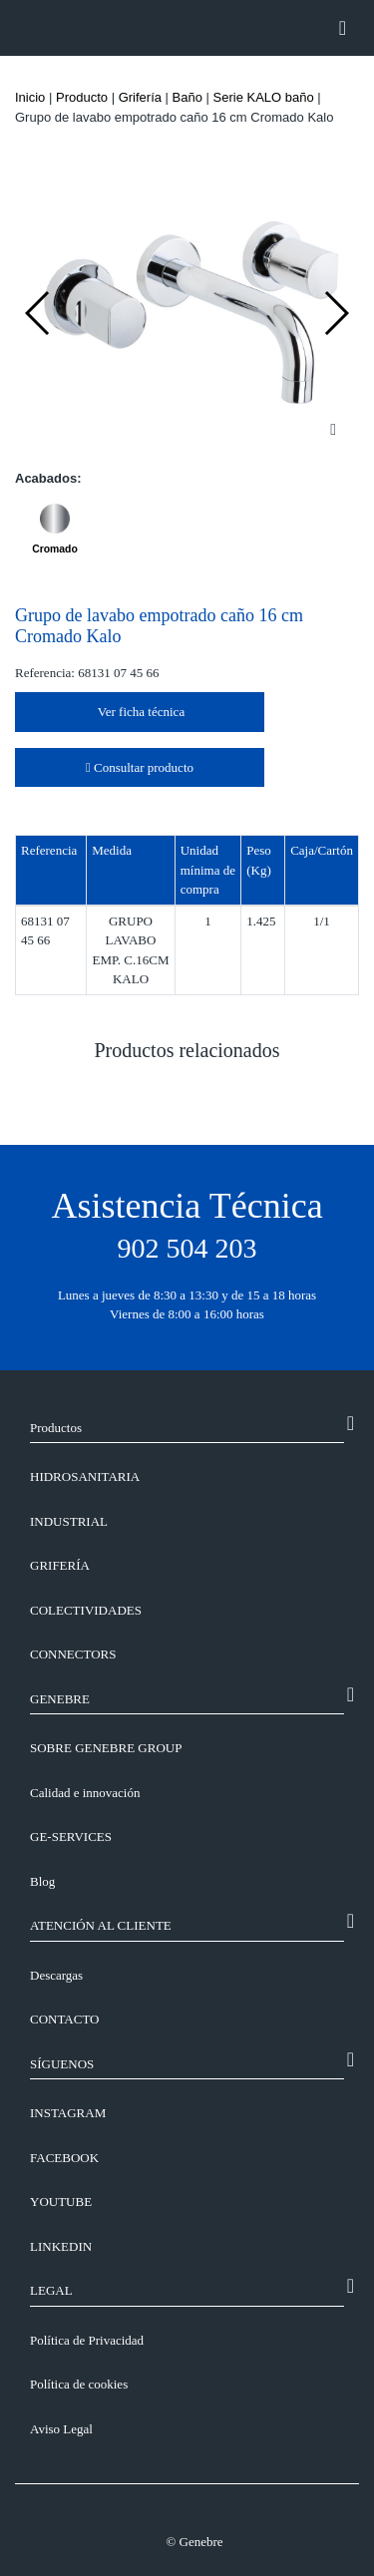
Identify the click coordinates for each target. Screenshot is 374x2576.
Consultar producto (139, 767)
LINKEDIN (61, 2246)
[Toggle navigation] (342, 28)
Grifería (140, 97)
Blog (42, 1881)
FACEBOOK (64, 2157)
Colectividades (86, 1610)
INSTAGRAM (68, 2112)
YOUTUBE (61, 2201)
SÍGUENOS (62, 2063)
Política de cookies (79, 2384)
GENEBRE (60, 1698)
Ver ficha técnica (140, 711)
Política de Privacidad (87, 2340)
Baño (187, 97)
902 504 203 (187, 1248)
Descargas (56, 1975)
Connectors (73, 1654)
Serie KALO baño (263, 97)
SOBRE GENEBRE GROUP (106, 1747)
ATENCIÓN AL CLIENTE (101, 1925)
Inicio (30, 97)
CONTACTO (65, 2019)
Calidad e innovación (85, 1792)
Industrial (69, 1521)
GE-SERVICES (71, 1836)
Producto (82, 97)
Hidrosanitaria (85, 1476)
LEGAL (51, 2290)
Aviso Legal (61, 2428)
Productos (56, 1427)
